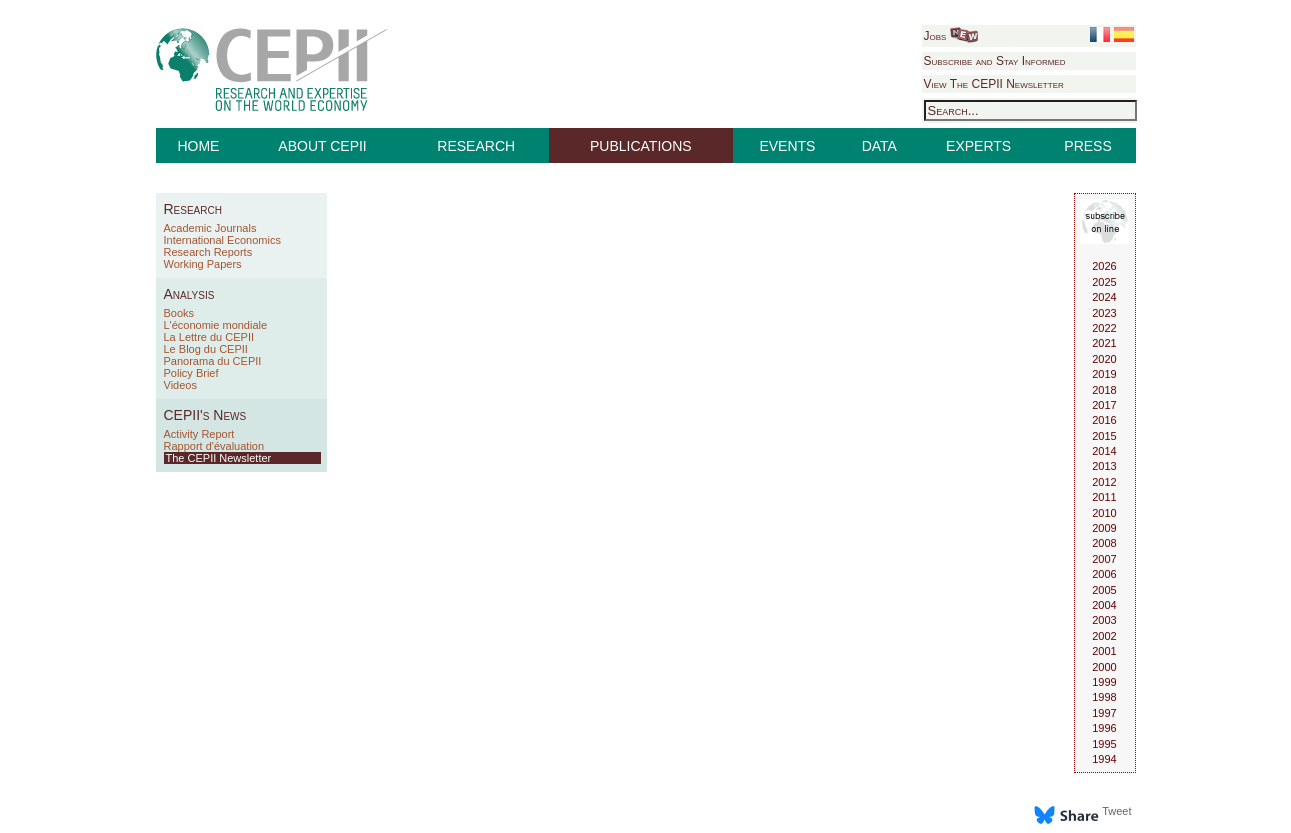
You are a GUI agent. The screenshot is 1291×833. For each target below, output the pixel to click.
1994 (1104, 759)
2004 (1104, 605)
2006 (1104, 574)
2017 (1104, 405)
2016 (1104, 420)
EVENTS (787, 146)
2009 (1104, 528)
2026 (1104, 266)
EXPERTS (978, 146)
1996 (1104, 728)
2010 (1104, 513)
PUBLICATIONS (641, 146)
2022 (1104, 328)
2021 (1104, 343)
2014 (1104, 451)
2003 (1104, 620)
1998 (1104, 697)
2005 (1104, 590)
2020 (1104, 359)
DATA (879, 146)
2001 (1104, 651)
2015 (1104, 436)
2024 (1104, 297)
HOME (198, 146)
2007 (1104, 559)
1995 (1104, 744)
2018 (1104, 390)
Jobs (951, 36)
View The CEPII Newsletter (994, 84)
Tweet (1116, 811)
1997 (1104, 713)
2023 (1104, 313)
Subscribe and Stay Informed (995, 61)
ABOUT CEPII (322, 146)
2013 (1104, 466)
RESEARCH (476, 146)
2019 (1104, 374)
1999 (1104, 682)
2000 (1104, 667)
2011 (1104, 497)
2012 (1104, 482)
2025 (1104, 282)
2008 (1104, 543)
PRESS (1087, 146)
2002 (1104, 636)
